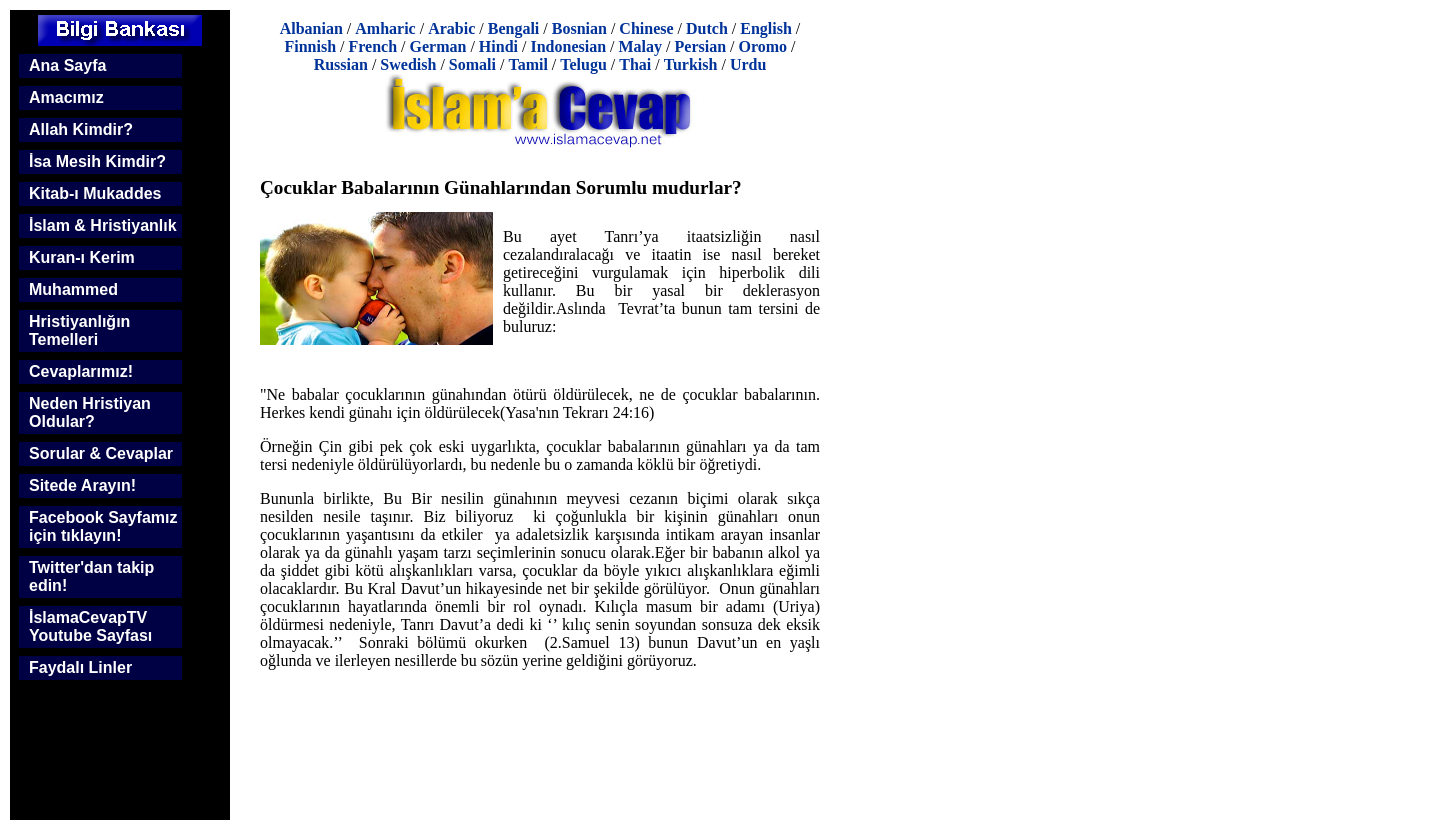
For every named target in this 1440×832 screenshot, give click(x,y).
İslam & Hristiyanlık (103, 225)
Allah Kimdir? (81, 129)
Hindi (498, 46)
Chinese (646, 28)
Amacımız (66, 97)
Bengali (514, 28)
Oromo (763, 46)
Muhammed (73, 289)
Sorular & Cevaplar (101, 453)
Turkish (691, 64)
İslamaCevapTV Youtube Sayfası (90, 626)
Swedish (408, 64)
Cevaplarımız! (81, 371)
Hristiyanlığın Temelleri (79, 330)
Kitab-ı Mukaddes (95, 193)
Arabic (451, 28)
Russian (341, 64)
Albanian (311, 28)
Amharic (385, 28)
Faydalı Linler (80, 667)
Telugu (583, 64)
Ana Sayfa (67, 65)
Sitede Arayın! (82, 485)
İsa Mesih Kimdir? (97, 161)
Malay (641, 46)
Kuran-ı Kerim (82, 257)
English (766, 28)
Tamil (527, 64)
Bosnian (579, 28)
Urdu (748, 64)
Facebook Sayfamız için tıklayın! (103, 526)
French (372, 46)
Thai (635, 64)
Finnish (310, 46)
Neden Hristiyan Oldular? (90, 412)
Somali (472, 64)
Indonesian (568, 46)
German (438, 46)
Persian (701, 46)
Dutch (707, 28)
